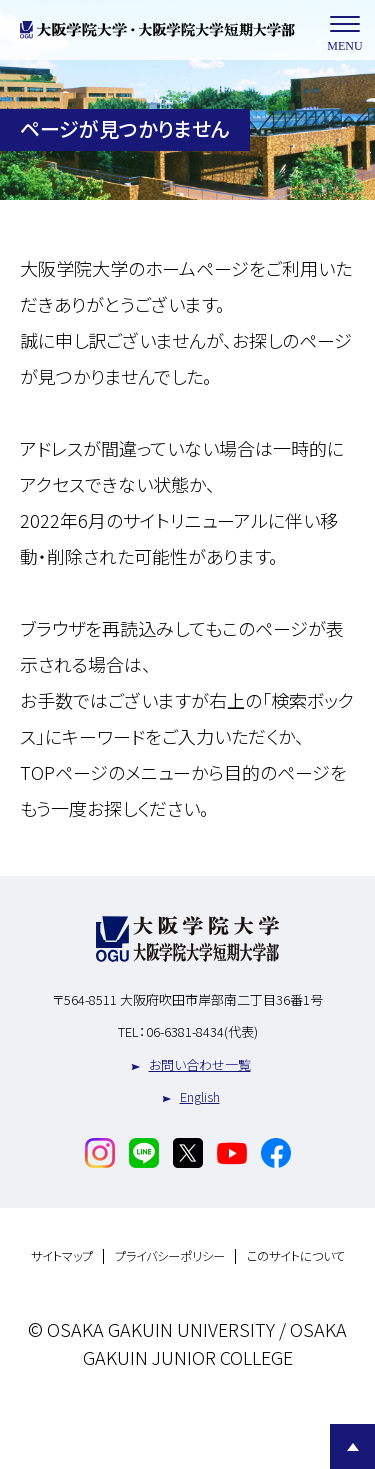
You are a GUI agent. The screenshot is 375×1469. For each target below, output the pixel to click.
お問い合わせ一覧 (200, 1064)
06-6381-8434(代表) (202, 1031)
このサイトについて (296, 1256)
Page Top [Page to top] (352, 1446)
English (200, 1096)
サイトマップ (62, 1256)
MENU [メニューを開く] (345, 30)
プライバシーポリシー (170, 1256)
